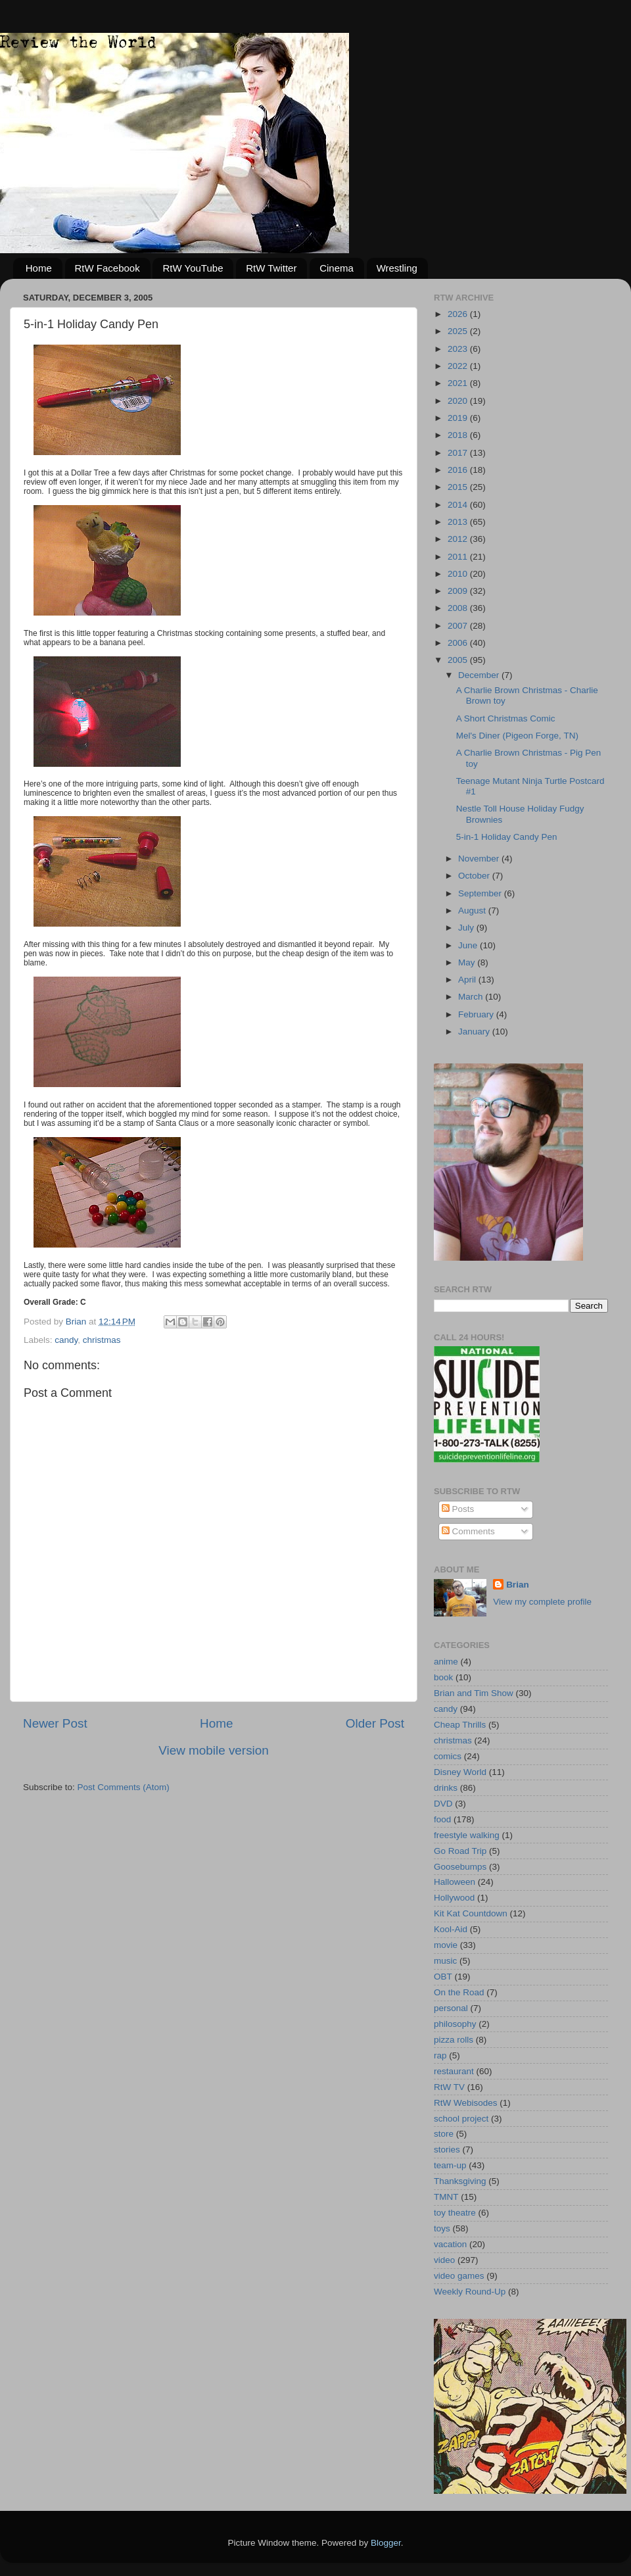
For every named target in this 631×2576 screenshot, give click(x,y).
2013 (459, 522)
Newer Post (55, 1723)
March (471, 997)
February (477, 1014)
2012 (459, 539)
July (467, 928)
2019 (459, 418)
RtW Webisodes (466, 2103)
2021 (459, 383)
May (467, 962)
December (480, 675)
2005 (459, 660)
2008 (459, 608)
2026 (459, 314)
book (443, 1677)
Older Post (375, 1723)
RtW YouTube (192, 268)
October (475, 876)
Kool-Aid (450, 1929)
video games (459, 2276)
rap (440, 2055)
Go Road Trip (460, 1851)
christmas (102, 1340)
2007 (459, 626)
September (481, 893)
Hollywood (454, 1898)
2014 (459, 505)
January (475, 1031)
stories (447, 2149)
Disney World (460, 1772)
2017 (459, 453)
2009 (459, 591)
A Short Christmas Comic (505, 718)
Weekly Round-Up (469, 2292)
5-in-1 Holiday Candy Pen (506, 837)
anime (446, 1661)
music (445, 1961)
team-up (450, 2165)
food (442, 1819)
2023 (459, 349)
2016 (459, 470)
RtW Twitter (271, 268)
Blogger (386, 2543)
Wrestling (397, 268)
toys (442, 2228)
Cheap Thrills (460, 1725)
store (444, 2134)
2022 (459, 366)
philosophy (455, 2024)
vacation (450, 2244)
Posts (458, 1509)
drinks (445, 1788)
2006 (459, 643)
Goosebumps (460, 1867)
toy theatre (455, 2213)
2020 (459, 401)
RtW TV (449, 2087)
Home (39, 268)
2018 (459, 435)
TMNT (446, 2197)
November (480, 858)
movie (445, 1945)
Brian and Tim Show (473, 1693)
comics (447, 1756)
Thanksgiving (460, 2181)
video (444, 2260)
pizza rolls (453, 2040)
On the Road (459, 1992)
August (473, 910)
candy (66, 1340)
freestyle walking (467, 1835)
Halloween (454, 1882)
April (468, 979)
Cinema (336, 268)
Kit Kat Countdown (470, 1913)
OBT (443, 1976)
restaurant (454, 2071)
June (469, 945)
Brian (517, 1585)
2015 (459, 487)
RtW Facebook (107, 268)
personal (451, 2008)
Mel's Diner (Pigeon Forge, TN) (517, 736)
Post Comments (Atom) (124, 1787)
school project (461, 2119)
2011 (459, 557)
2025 (459, 331)
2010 (459, 574)
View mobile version (213, 1750)
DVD (443, 1804)
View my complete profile (542, 1602)
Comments (468, 1531)
